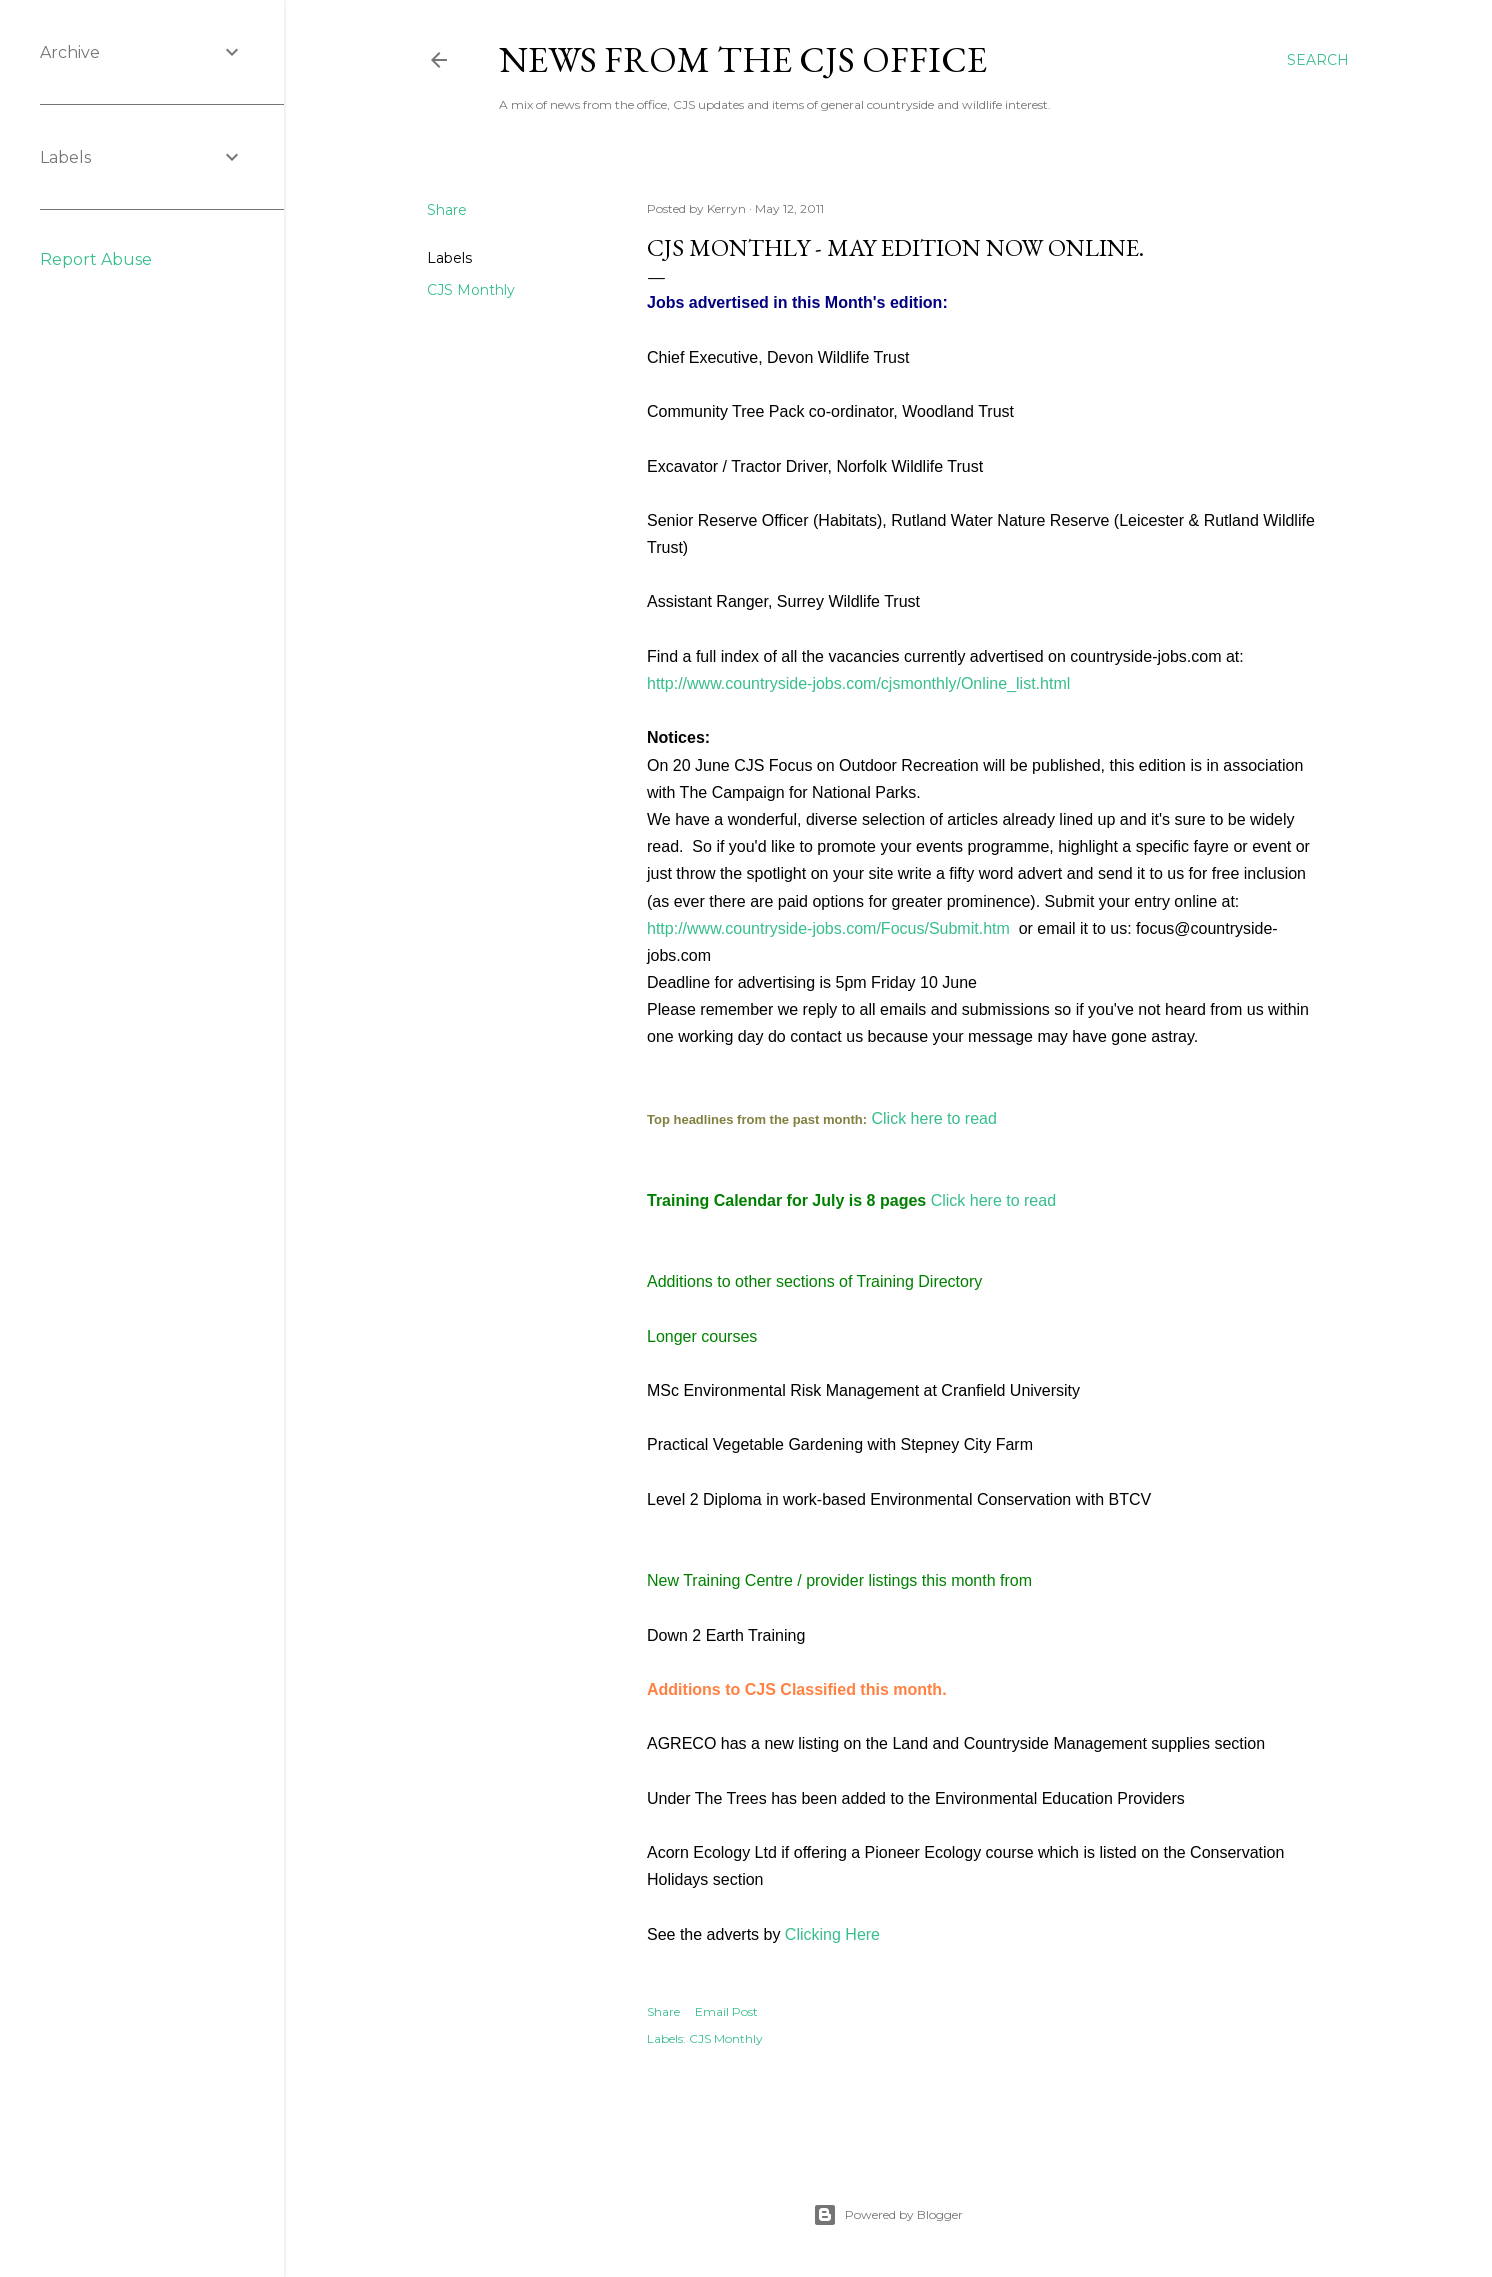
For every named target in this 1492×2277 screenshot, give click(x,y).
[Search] (1318, 60)
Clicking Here (832, 1934)
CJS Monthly (471, 290)
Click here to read (934, 1118)
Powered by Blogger (888, 2215)
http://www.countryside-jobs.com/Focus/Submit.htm (828, 928)
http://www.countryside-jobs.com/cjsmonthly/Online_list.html (858, 683)
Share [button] (447, 210)
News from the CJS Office (743, 59)
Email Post (726, 2011)
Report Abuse (96, 259)
